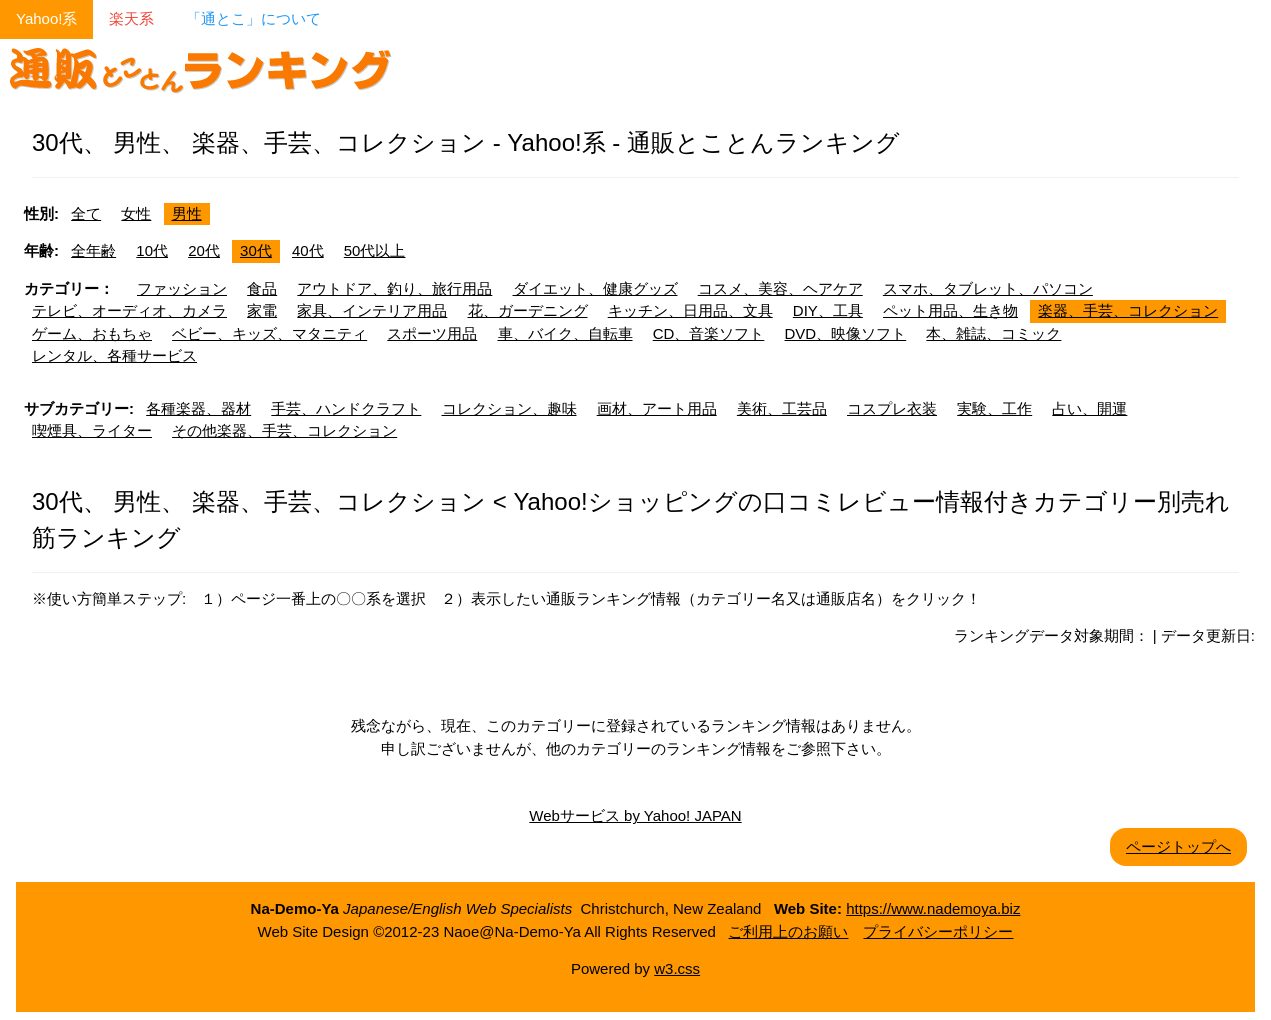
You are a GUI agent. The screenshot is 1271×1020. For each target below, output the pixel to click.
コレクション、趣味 (509, 408)
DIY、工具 (828, 310)
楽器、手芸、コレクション (1128, 310)
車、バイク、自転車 (565, 333)
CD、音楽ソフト (709, 333)
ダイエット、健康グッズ (595, 288)
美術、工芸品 (782, 408)
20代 (204, 250)
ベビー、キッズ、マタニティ (269, 333)
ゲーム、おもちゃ (92, 333)
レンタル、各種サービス (114, 355)
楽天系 (131, 18)
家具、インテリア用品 (372, 310)
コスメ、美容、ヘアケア (780, 288)
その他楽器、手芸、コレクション (284, 430)
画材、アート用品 (657, 408)
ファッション (182, 288)
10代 (152, 250)
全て (86, 213)
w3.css (677, 968)
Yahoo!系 (46, 18)
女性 (136, 213)
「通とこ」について (253, 18)
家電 (262, 310)
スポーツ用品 (432, 333)
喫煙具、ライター (92, 430)
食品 (262, 288)
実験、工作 (994, 408)
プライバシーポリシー (938, 931)
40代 (308, 250)
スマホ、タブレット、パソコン (988, 288)
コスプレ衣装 (892, 408)
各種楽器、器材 (198, 408)
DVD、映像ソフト (846, 333)
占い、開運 (1089, 408)
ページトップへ (1178, 846)
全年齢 (93, 250)
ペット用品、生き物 (950, 310)
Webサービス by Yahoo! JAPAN (635, 815)
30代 (256, 250)
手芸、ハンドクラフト (346, 408)
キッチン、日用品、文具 (690, 310)
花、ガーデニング (528, 310)
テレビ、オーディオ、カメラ (129, 310)
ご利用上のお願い (788, 931)
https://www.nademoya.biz (933, 908)
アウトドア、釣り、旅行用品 (394, 288)
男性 (187, 213)
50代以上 (375, 250)
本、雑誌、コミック (993, 333)
